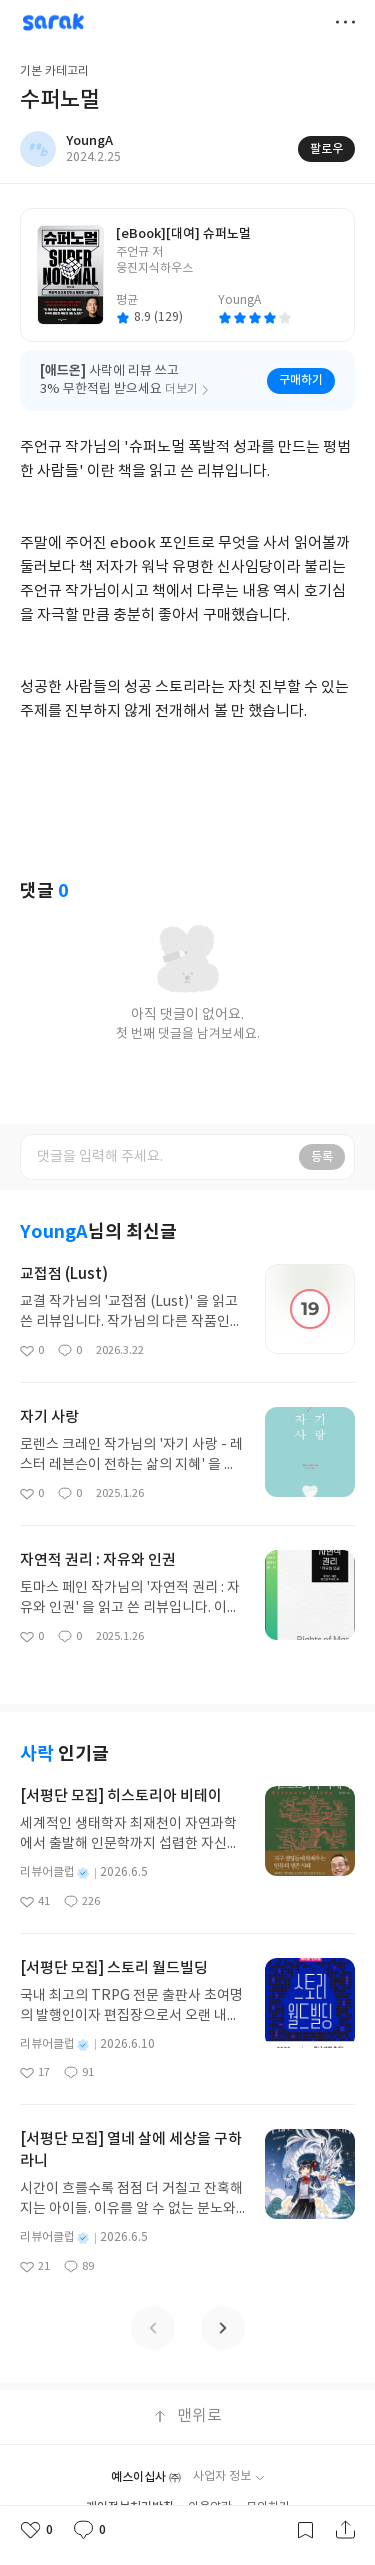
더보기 (345, 22)
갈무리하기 (305, 2530)
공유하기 (345, 2530)
